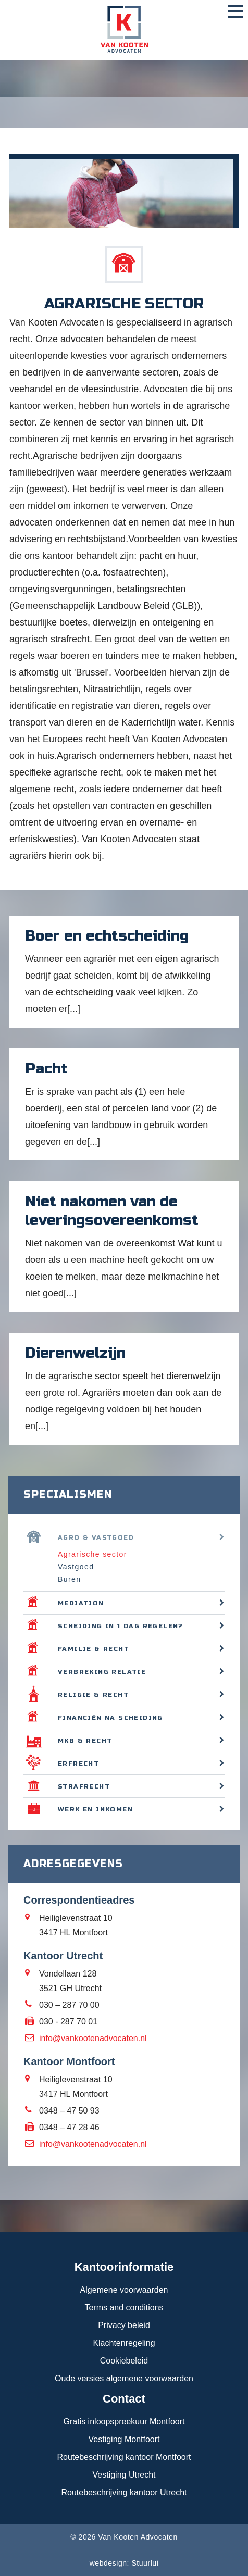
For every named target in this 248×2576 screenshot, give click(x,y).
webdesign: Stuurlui (124, 2563)
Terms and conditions (123, 2307)
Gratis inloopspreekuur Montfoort (124, 2421)
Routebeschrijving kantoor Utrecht (124, 2492)
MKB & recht (85, 1740)
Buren (69, 1579)
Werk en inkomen (95, 1809)
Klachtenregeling (124, 2343)
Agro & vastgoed (96, 1537)
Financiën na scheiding (110, 1717)
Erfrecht (78, 1763)
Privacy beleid (124, 2325)
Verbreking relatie (102, 1671)
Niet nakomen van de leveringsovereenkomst (112, 1211)
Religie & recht (93, 1694)
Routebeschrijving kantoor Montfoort (124, 2457)
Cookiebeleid (124, 2360)
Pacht (46, 1069)
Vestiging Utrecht (124, 2474)
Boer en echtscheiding (107, 936)
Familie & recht (93, 1649)
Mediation (81, 1603)
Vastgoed (76, 1566)
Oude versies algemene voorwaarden (124, 2378)
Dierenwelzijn (75, 1353)
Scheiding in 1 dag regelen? (120, 1626)
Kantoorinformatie (124, 2266)
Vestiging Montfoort (124, 2439)
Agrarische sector (92, 1554)
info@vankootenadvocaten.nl (93, 2038)
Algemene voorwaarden (124, 2289)
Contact (124, 2398)
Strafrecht (84, 1786)
